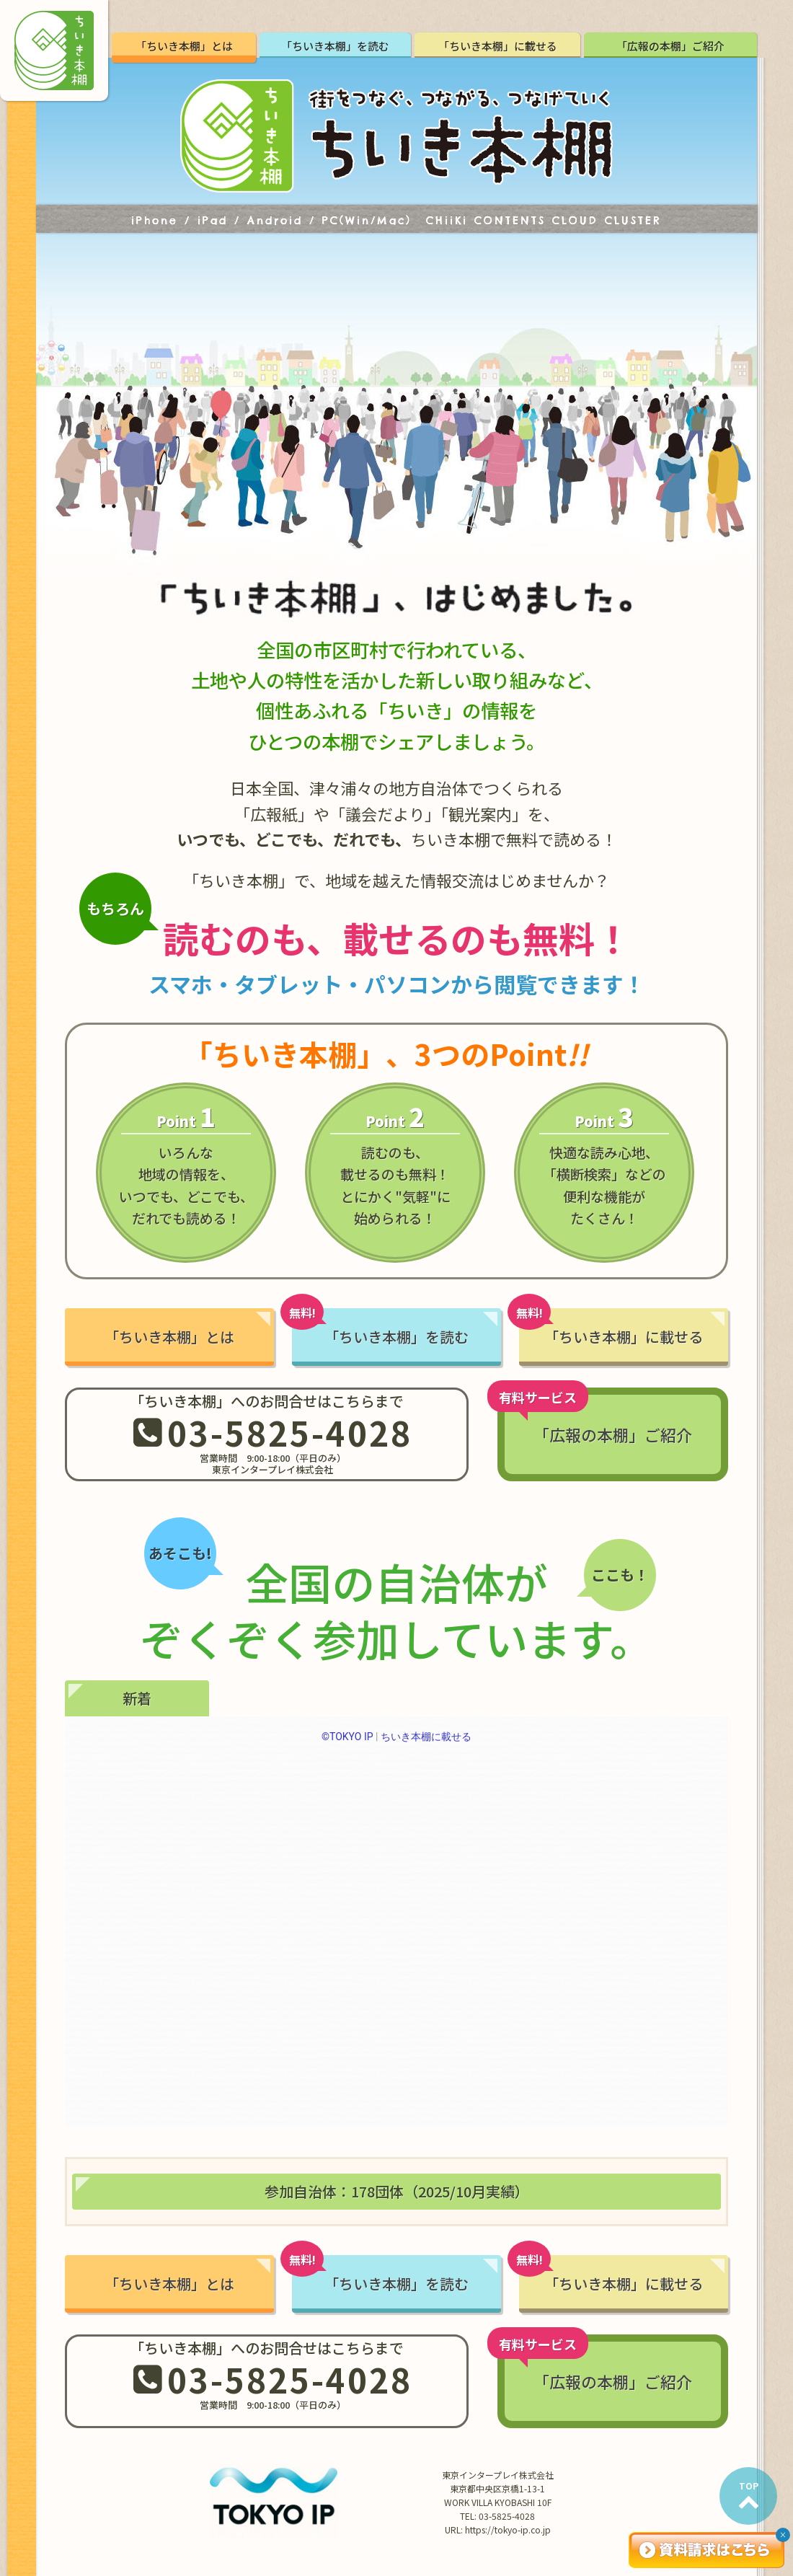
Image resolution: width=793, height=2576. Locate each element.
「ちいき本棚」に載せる (497, 45)
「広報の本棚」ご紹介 (670, 45)
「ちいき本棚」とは (184, 45)
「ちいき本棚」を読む (335, 45)
